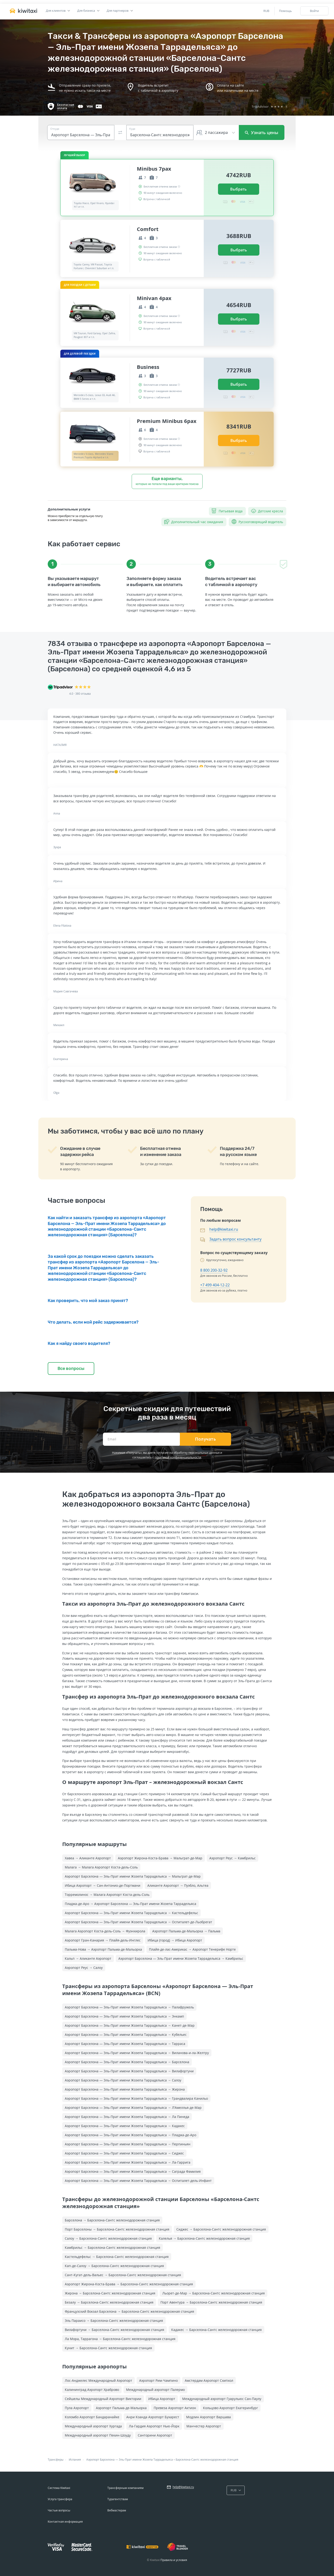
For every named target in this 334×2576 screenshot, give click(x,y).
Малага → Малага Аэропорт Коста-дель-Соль (101, 1867)
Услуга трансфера (60, 2499)
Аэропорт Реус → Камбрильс (232, 1858)
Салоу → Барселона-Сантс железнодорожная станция (108, 2238)
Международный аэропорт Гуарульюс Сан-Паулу (221, 2398)
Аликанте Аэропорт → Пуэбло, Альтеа (177, 1885)
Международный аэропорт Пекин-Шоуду (98, 2435)
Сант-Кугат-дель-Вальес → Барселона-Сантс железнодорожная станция (123, 2275)
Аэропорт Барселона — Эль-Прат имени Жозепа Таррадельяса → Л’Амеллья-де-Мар (133, 2107)
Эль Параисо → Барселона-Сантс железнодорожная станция (114, 2320)
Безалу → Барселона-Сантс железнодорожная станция (109, 2302)
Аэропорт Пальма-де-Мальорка (121, 2408)
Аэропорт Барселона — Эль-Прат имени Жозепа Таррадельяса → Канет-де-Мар (130, 2025)
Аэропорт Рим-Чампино (158, 2380)
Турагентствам (117, 2499)
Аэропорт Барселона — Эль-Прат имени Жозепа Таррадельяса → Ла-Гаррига (127, 2162)
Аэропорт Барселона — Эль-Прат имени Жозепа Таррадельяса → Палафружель (129, 2007)
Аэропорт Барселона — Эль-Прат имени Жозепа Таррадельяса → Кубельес (126, 2034)
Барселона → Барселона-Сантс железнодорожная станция (112, 2220)
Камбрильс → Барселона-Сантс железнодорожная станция (112, 2247)
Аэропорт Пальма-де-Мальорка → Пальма (186, 1931)
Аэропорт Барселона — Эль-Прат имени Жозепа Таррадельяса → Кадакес (125, 2126)
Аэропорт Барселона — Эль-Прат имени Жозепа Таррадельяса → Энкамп (124, 2016)
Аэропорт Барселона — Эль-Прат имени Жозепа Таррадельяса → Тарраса (125, 2043)
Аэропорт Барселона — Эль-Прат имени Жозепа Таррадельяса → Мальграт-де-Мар (133, 1876)
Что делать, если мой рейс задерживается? (93, 1322)
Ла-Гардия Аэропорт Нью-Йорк (154, 2426)
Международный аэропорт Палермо (155, 2389)
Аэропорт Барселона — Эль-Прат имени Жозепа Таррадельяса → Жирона (125, 2089)
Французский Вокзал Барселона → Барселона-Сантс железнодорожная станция (129, 2311)
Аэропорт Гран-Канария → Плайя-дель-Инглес (103, 1940)
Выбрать (238, 189)
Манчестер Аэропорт (203, 2426)
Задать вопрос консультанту (235, 1239)
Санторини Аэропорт (155, 2435)
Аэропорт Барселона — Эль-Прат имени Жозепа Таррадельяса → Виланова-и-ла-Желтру (137, 2053)
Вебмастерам (116, 2510)
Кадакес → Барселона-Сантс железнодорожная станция (216, 2329)
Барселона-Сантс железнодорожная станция (207, 2460)
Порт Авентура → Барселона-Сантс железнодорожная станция (211, 2302)
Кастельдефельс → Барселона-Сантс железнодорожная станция (117, 2256)
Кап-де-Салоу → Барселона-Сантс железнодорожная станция (114, 2266)
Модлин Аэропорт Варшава (208, 2417)
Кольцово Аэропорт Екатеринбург (230, 2408)
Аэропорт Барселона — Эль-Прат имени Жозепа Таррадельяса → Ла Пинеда (127, 2116)
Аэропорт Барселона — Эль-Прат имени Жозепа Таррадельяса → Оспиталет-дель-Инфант (138, 2180)
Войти (314, 11)
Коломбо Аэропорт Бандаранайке (92, 2417)
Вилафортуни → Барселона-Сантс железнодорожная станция (114, 2329)
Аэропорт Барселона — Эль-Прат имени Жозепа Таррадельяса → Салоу (123, 2080)
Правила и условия (173, 2560)
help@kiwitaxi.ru (223, 1229)
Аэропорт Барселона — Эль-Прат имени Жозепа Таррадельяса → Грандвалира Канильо (136, 2098)
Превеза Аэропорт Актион (175, 2408)
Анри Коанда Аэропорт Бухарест (152, 2417)
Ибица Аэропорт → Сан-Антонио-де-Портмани (102, 1885)
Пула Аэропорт (77, 2408)
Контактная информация (65, 2522)
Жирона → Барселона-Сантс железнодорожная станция (110, 2293)
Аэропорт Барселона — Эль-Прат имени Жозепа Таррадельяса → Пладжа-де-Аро (130, 2135)
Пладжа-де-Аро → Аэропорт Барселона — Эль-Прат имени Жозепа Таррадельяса (130, 1903)
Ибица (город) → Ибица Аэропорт (175, 1940)
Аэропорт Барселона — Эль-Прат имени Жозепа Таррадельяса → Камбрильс (180, 1958)
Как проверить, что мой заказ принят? (88, 1300)
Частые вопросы (59, 2510)
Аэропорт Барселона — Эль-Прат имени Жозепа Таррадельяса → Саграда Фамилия (133, 2171)
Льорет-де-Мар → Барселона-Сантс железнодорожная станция (213, 2293)
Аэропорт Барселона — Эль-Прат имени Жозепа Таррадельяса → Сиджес (124, 2153)
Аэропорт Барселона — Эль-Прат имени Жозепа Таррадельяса (129, 2460)
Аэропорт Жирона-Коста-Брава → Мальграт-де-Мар (160, 1858)
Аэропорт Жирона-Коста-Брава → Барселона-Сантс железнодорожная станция (129, 2284)
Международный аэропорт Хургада (93, 2426)
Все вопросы (71, 1368)
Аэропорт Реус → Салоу (84, 1967)
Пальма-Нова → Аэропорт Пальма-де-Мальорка (103, 1949)
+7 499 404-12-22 (215, 1285)
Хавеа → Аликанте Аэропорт (88, 1858)
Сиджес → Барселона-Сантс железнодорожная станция (221, 2229)
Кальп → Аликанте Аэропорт (88, 1958)
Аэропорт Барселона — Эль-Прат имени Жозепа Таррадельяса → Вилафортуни (129, 2071)
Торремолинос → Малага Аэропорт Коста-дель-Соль (107, 1894)
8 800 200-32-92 (214, 1270)
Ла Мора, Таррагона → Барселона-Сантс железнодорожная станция (120, 2339)
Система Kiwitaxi (59, 2488)
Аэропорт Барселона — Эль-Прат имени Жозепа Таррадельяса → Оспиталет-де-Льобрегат (138, 1922)
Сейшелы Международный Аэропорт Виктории (103, 2398)
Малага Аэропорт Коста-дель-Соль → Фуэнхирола (105, 1931)
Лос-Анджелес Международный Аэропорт (98, 2380)
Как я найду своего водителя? (79, 1343)
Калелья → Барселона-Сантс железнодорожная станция (204, 2238)
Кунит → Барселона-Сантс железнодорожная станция (108, 2348)
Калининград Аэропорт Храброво (92, 2389)
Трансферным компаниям (125, 2488)
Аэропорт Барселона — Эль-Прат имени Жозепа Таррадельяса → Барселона (127, 2062)
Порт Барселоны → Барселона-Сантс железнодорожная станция (117, 2229)
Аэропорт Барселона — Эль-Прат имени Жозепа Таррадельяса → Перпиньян (127, 2144)
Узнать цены (261, 132)
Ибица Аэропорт (161, 2398)
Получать (205, 1439)
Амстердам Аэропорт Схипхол (209, 2380)
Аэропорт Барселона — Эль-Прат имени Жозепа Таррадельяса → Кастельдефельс (131, 1913)
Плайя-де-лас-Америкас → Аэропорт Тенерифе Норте (192, 1949)
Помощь (285, 11)
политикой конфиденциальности (178, 1457)
